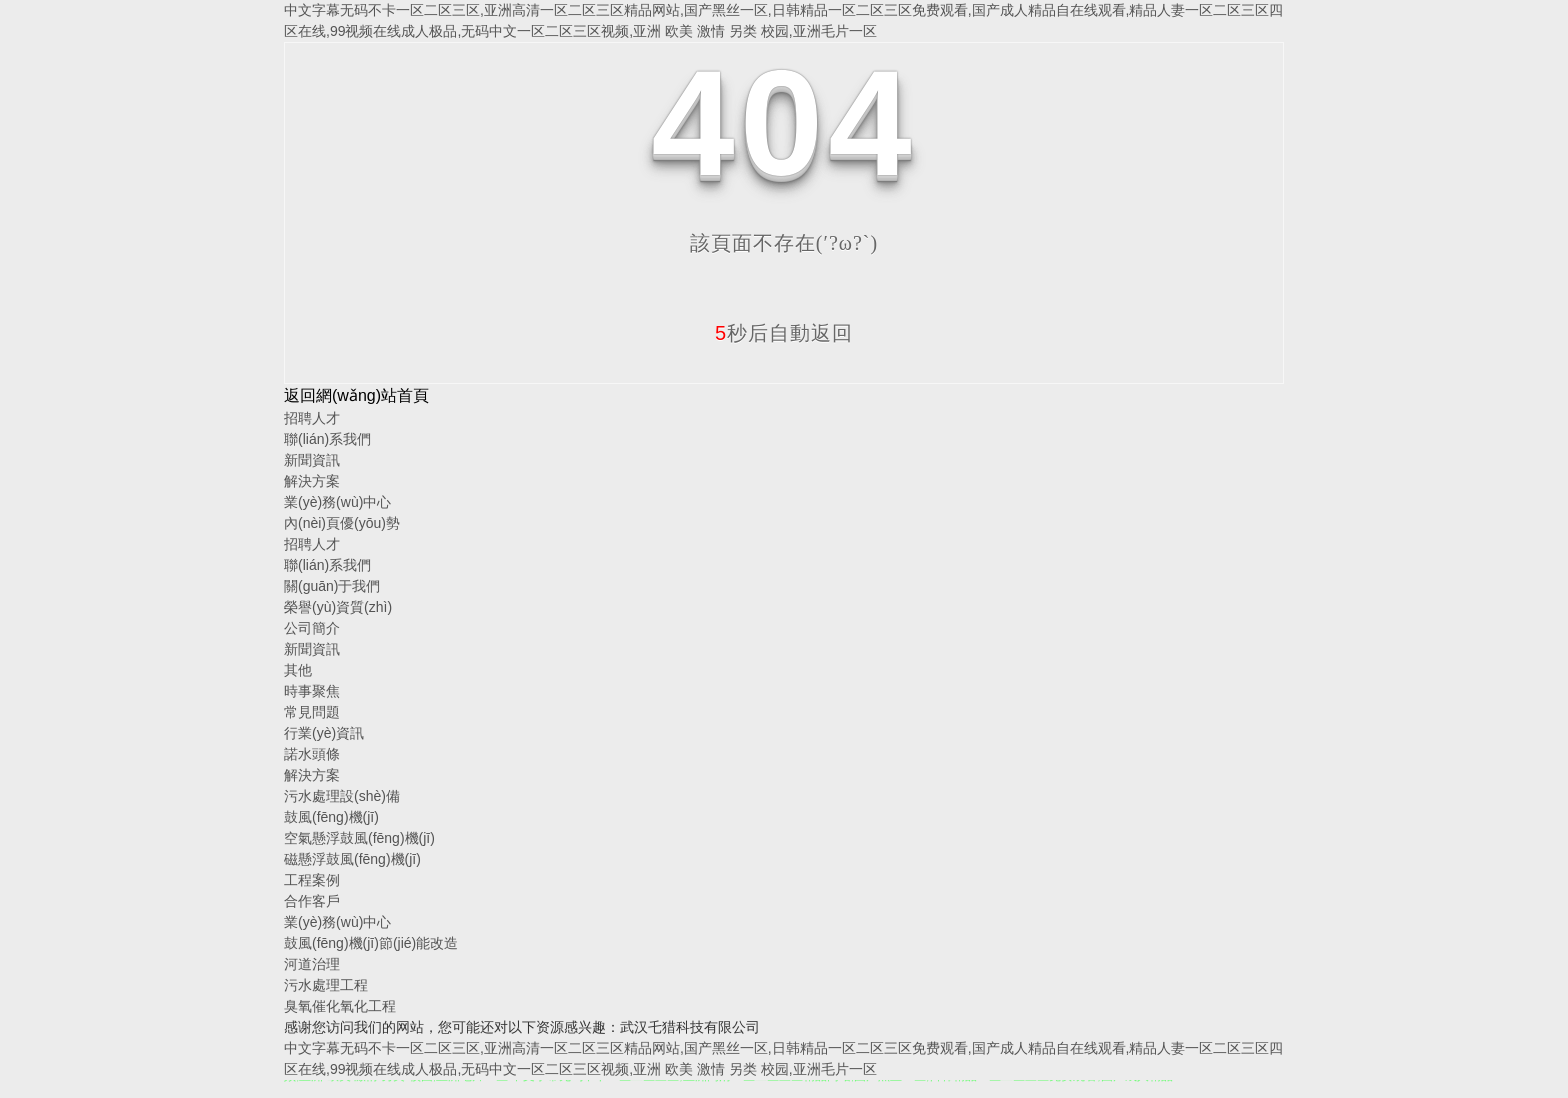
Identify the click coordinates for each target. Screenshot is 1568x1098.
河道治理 (312, 964)
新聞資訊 (312, 460)
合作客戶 (312, 901)
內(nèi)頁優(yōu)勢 (342, 523)
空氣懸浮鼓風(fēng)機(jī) (359, 838)
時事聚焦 (312, 691)
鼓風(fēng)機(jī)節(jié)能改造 (371, 943)
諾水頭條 (312, 754)
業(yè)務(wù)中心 (337, 502)
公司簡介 (312, 628)
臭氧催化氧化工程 (340, 1006)
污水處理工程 (326, 985)
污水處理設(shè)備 (342, 796)
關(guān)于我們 (332, 586)
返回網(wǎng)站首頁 (356, 395)
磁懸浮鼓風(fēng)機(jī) (352, 859)
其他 (298, 670)
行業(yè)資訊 (324, 733)
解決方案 (312, 481)
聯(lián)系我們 (327, 439)
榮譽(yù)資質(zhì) (338, 607)
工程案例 (312, 880)
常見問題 (312, 712)
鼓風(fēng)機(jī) (331, 817)
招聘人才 (312, 418)
